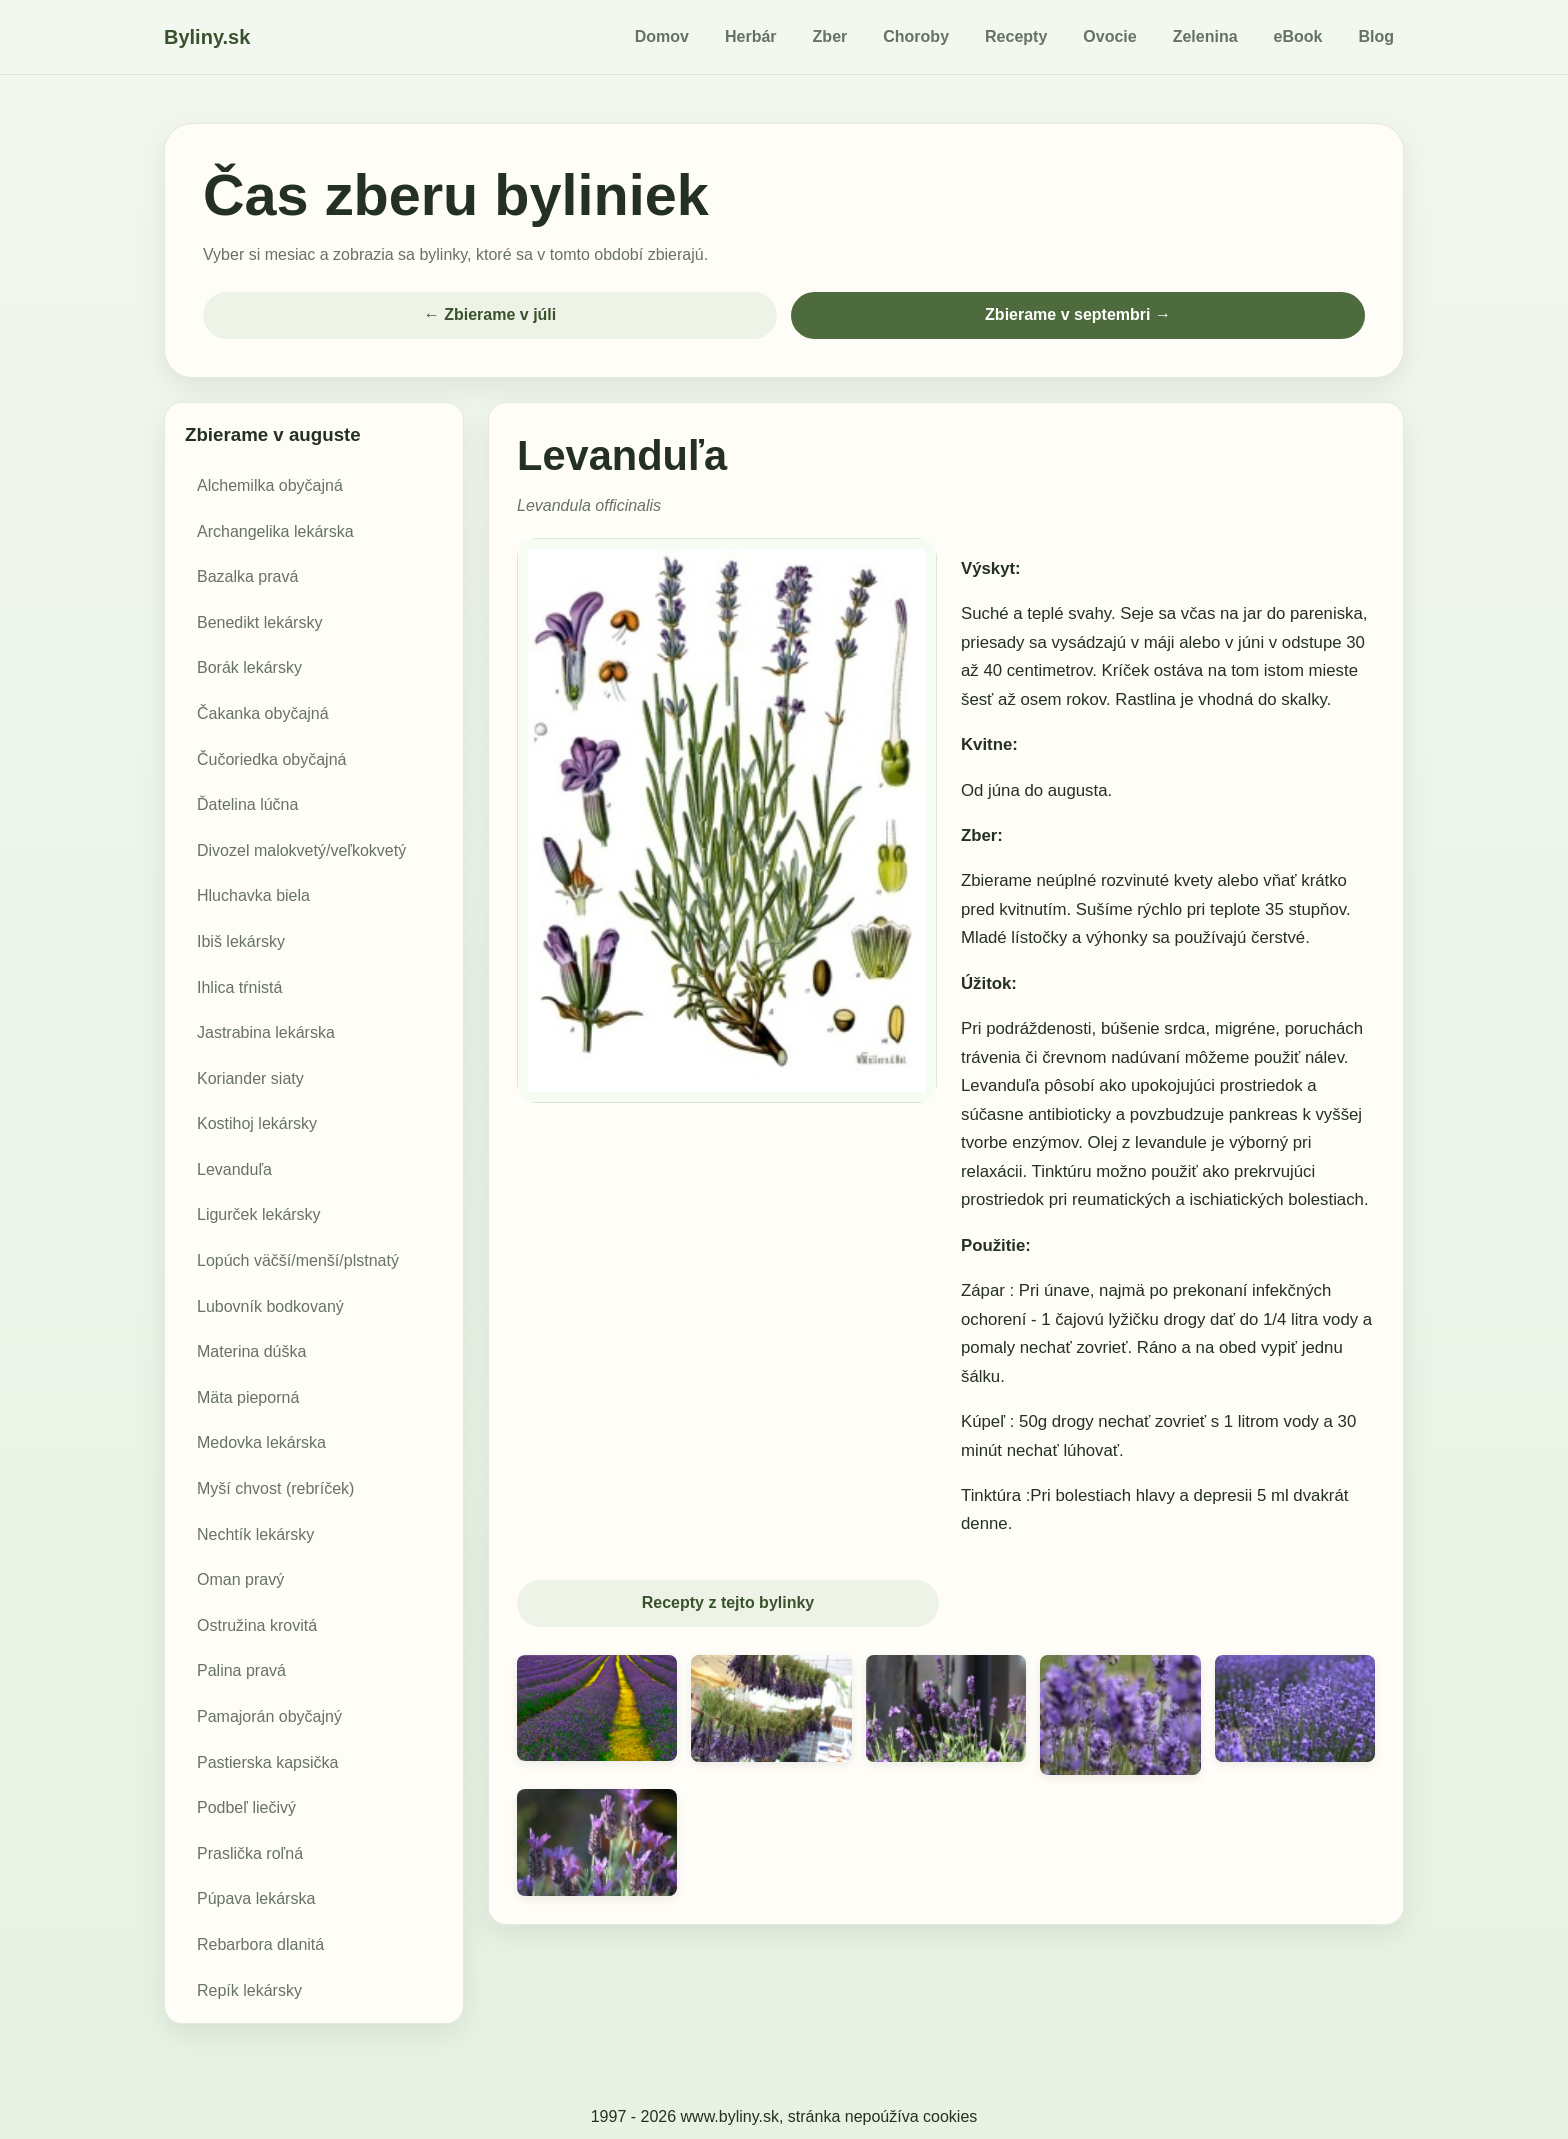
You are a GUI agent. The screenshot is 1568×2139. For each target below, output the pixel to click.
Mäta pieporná (248, 1398)
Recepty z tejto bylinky (728, 1604)
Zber (830, 36)
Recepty (1016, 36)
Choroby (916, 36)
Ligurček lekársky (259, 1216)
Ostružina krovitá (257, 1626)
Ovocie (1109, 36)
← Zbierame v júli (490, 315)
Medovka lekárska (261, 1444)
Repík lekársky (249, 1991)
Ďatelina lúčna (247, 805)
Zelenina (1205, 36)
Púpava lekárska (256, 1900)
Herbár (751, 36)
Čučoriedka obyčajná (271, 760)
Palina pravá (241, 1672)
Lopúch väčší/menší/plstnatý (298, 1261)
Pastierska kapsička (267, 1763)
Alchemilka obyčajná (270, 486)
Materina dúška (251, 1352)
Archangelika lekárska (275, 532)
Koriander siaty (250, 1079)
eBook (1298, 36)
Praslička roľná (250, 1854)
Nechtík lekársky (255, 1535)
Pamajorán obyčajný (269, 1717)
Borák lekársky (249, 669)
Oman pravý (240, 1580)
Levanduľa (234, 1170)
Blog (1376, 36)
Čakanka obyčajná (263, 714)
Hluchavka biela (253, 896)
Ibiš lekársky (241, 942)
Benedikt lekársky (259, 623)
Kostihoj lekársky (257, 1124)
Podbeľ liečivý (246, 1808)
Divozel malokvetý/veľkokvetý (301, 851)
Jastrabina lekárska (266, 1033)
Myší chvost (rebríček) (275, 1489)
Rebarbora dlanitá (260, 1945)
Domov (662, 36)
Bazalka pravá (247, 577)
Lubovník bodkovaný (270, 1307)
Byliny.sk (207, 37)
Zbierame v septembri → (1078, 315)
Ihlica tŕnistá (239, 988)
